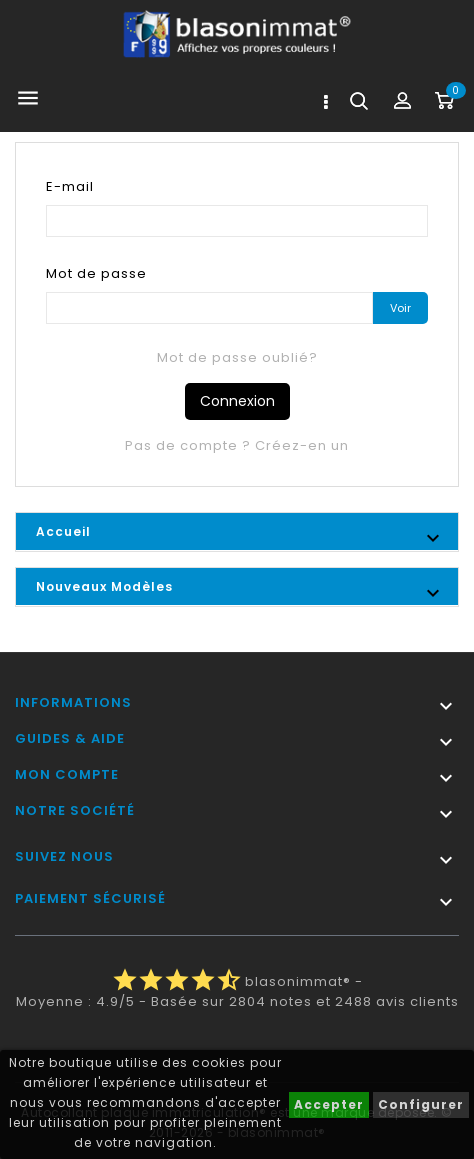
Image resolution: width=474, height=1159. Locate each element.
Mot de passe (96, 273)
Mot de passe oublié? (237, 357)
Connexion (237, 401)
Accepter (329, 1104)
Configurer (421, 1104)
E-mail (70, 186)
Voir (400, 308)
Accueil (63, 531)
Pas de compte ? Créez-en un (237, 445)
